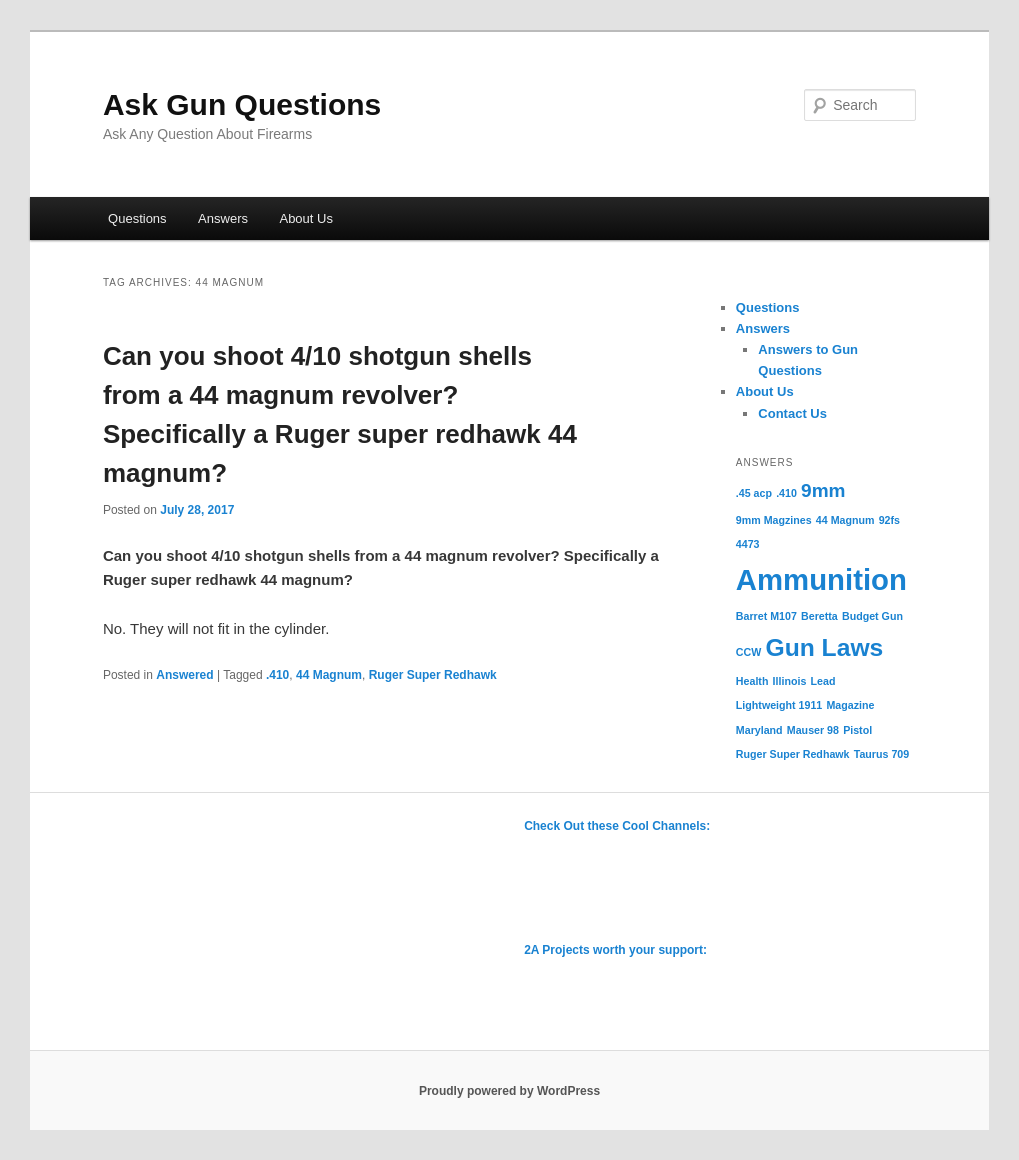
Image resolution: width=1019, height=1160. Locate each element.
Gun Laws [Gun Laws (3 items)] (824, 647)
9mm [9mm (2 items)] (823, 490)
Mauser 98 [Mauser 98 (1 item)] (813, 730)
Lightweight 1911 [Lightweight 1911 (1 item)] (779, 705)
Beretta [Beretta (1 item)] (819, 616)
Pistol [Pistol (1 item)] (857, 730)
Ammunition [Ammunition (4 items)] (821, 579)
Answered (184, 675)
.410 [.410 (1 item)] (786, 493)
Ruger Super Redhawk (433, 675)
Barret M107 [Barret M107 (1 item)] (766, 616)
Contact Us (792, 413)
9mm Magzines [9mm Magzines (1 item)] (774, 520)
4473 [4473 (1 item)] (748, 544)
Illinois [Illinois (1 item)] (790, 681)
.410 (277, 675)
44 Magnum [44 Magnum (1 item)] (845, 520)
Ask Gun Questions (242, 104)
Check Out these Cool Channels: (617, 826)
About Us (305, 218)
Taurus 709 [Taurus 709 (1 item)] (881, 754)
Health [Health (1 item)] (752, 681)
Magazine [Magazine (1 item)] (850, 705)
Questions (137, 218)
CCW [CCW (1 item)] (748, 652)
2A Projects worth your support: (615, 950)
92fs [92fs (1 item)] (889, 520)
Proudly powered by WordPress (509, 1091)
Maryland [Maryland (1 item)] (759, 730)
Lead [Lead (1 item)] (823, 681)
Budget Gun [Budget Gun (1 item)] (872, 616)
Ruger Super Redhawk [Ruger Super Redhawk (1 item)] (793, 754)
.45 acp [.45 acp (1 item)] (754, 493)
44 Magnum (329, 675)
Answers (223, 218)
